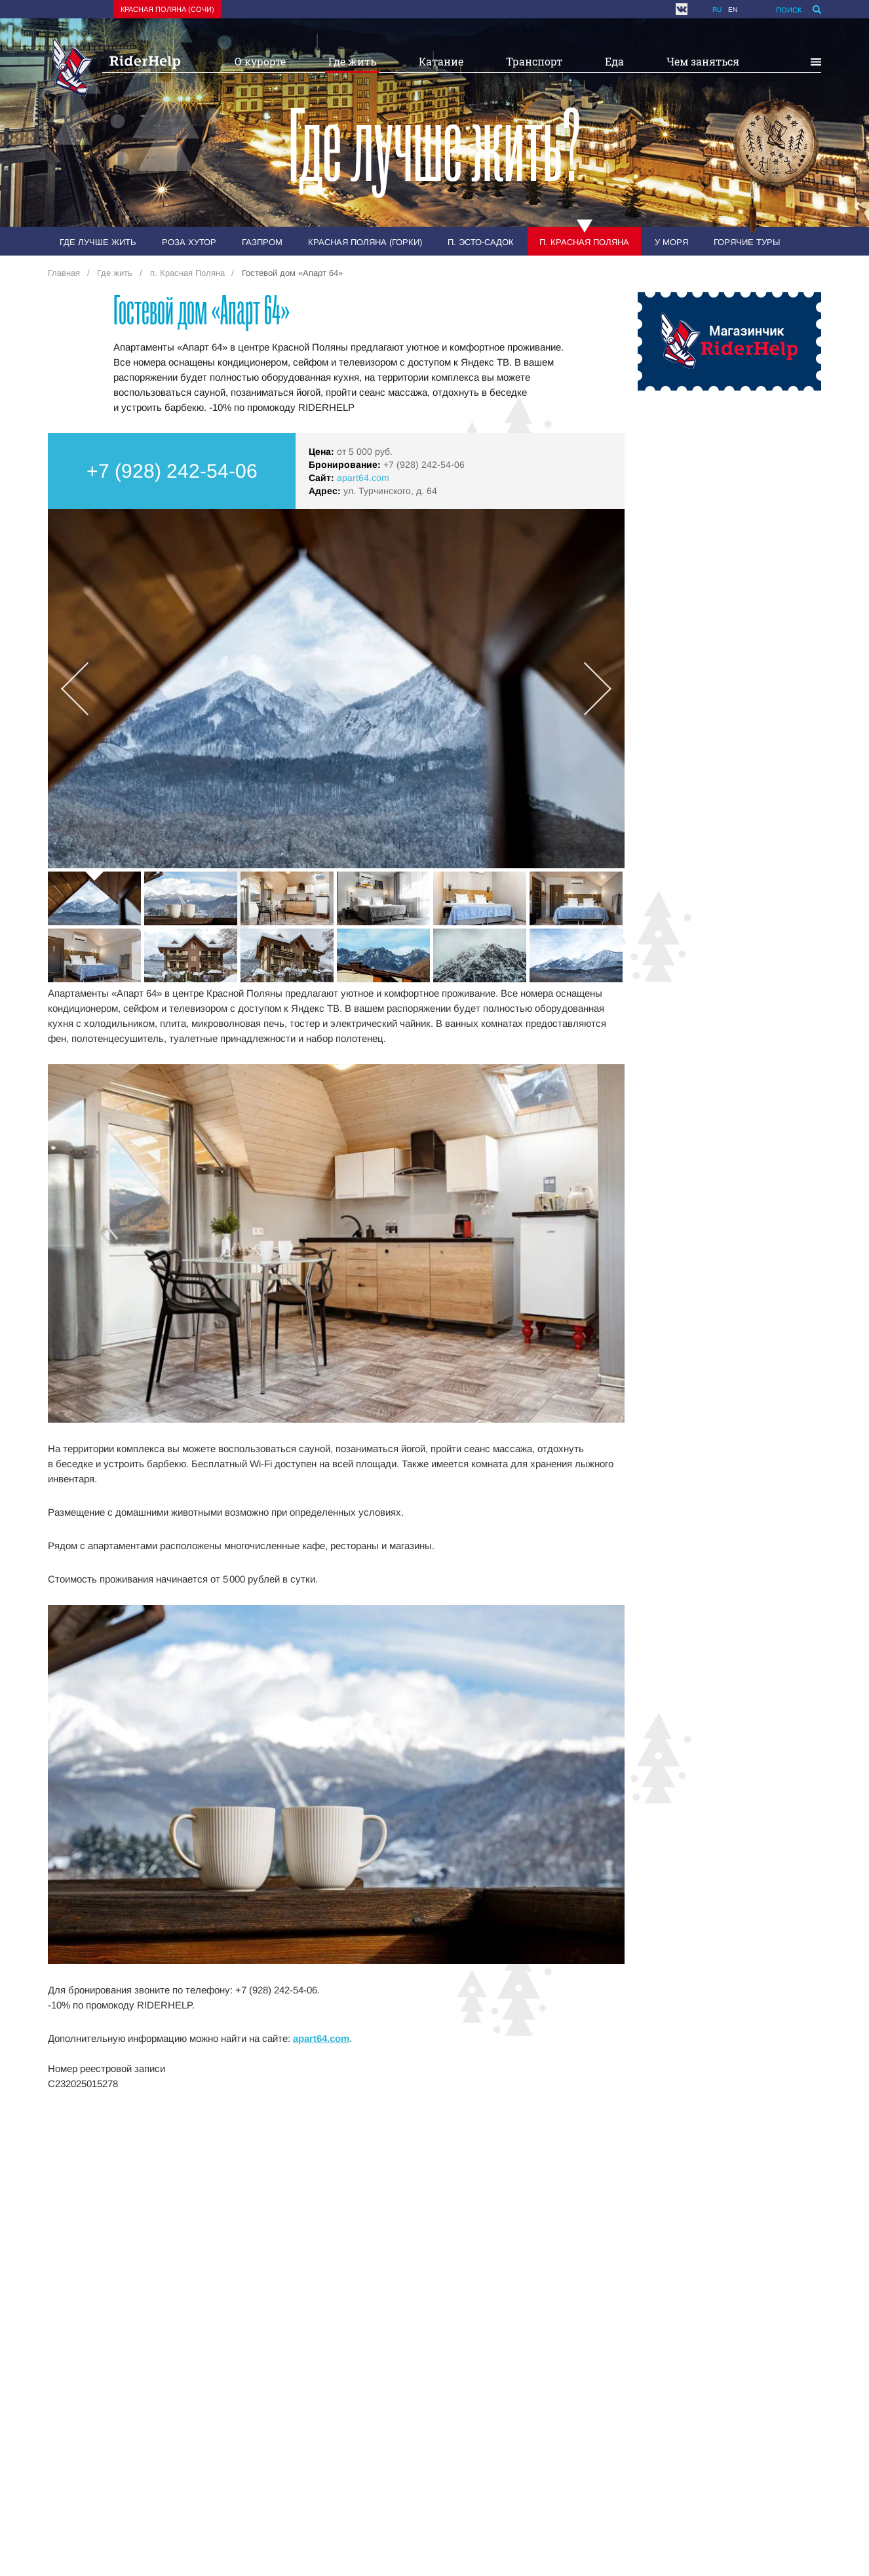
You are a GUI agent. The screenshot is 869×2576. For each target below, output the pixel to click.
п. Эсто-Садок (481, 242)
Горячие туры (747, 242)
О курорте (260, 61)
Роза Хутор (189, 242)
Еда (614, 61)
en (732, 9)
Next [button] (597, 689)
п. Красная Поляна (584, 242)
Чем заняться (702, 61)
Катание (441, 61)
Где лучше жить (98, 242)
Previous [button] (74, 689)
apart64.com (363, 477)
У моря (671, 242)
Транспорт (534, 61)
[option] (336, 688)
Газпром (262, 242)
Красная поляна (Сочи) (167, 9)
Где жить (352, 61)
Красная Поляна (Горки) (365, 242)
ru (717, 9)
